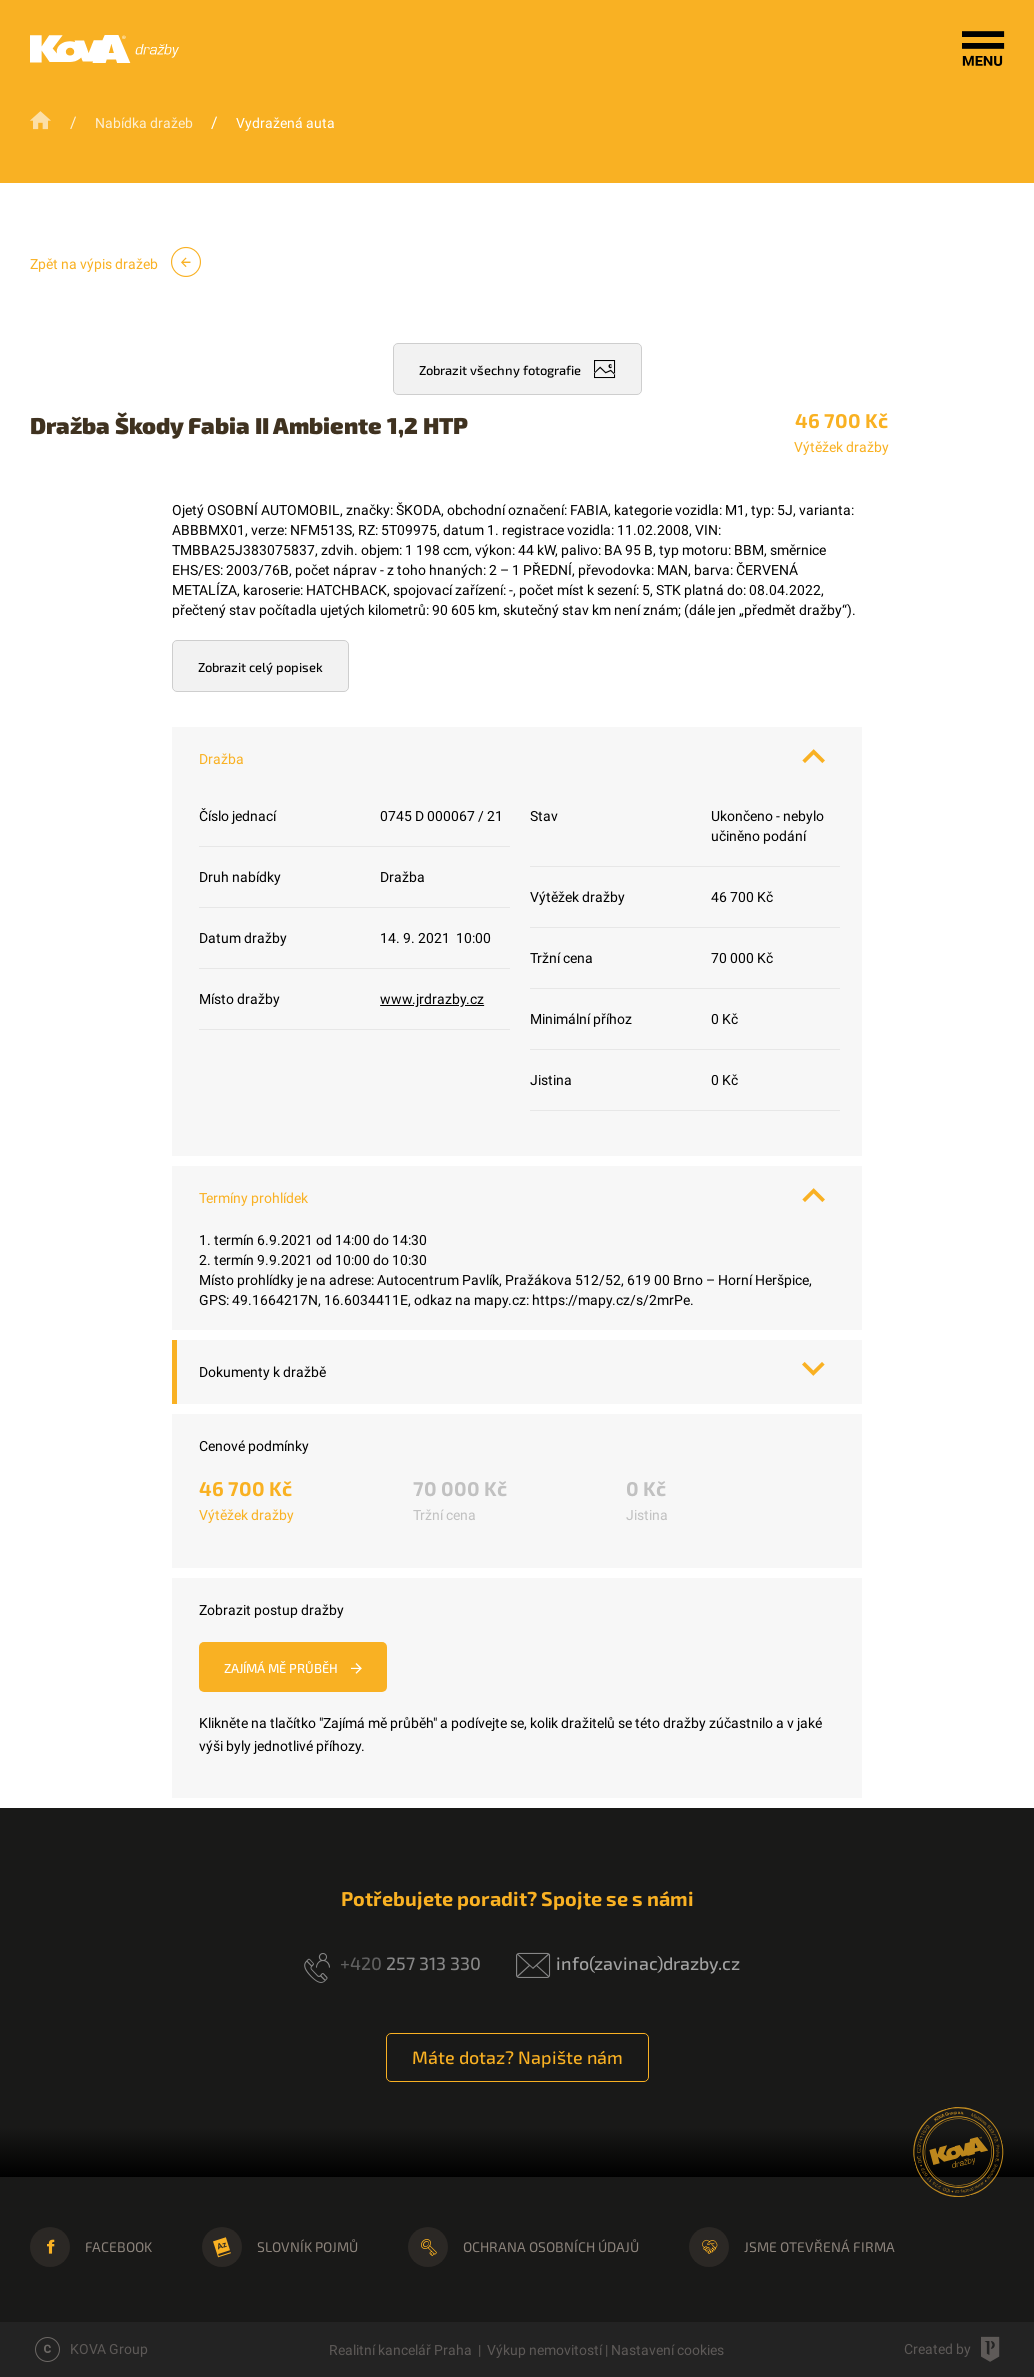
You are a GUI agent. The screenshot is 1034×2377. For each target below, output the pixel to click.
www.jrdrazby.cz (432, 999)
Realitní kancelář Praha (400, 2350)
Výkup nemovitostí (544, 2350)
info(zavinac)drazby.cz (648, 1963)
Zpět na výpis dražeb (115, 262)
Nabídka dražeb (144, 123)
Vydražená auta (285, 123)
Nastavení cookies (667, 2350)
